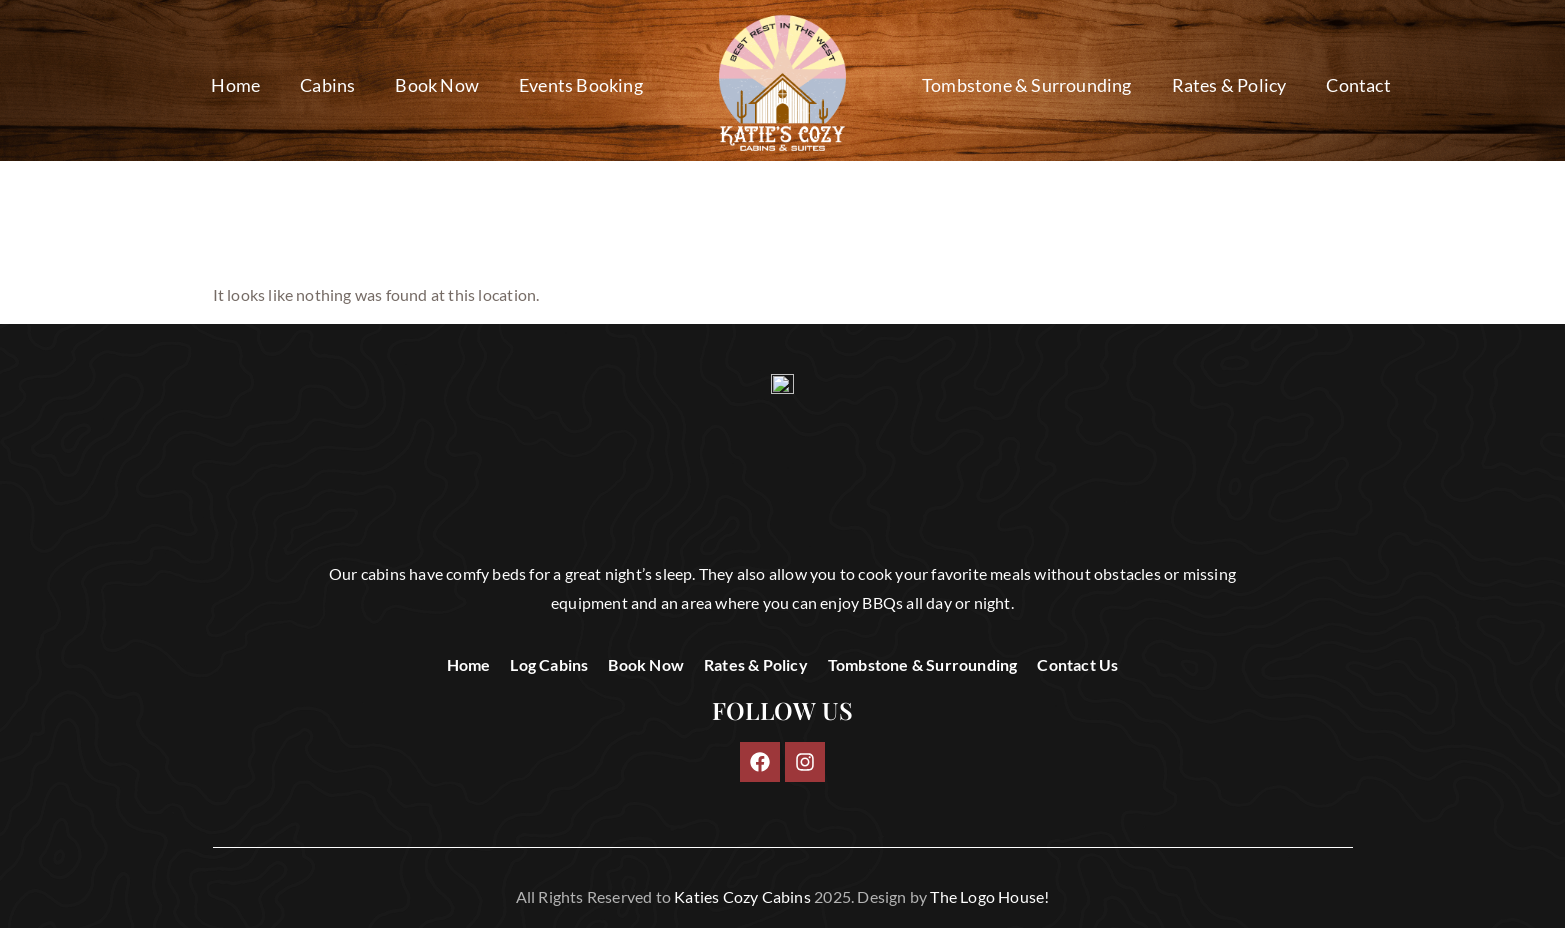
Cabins (327, 85)
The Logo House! (989, 896)
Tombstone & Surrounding (1027, 85)
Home (235, 85)
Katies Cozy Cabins (742, 896)
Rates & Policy (1229, 85)
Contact (1358, 85)
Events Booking (581, 85)
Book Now (437, 85)
